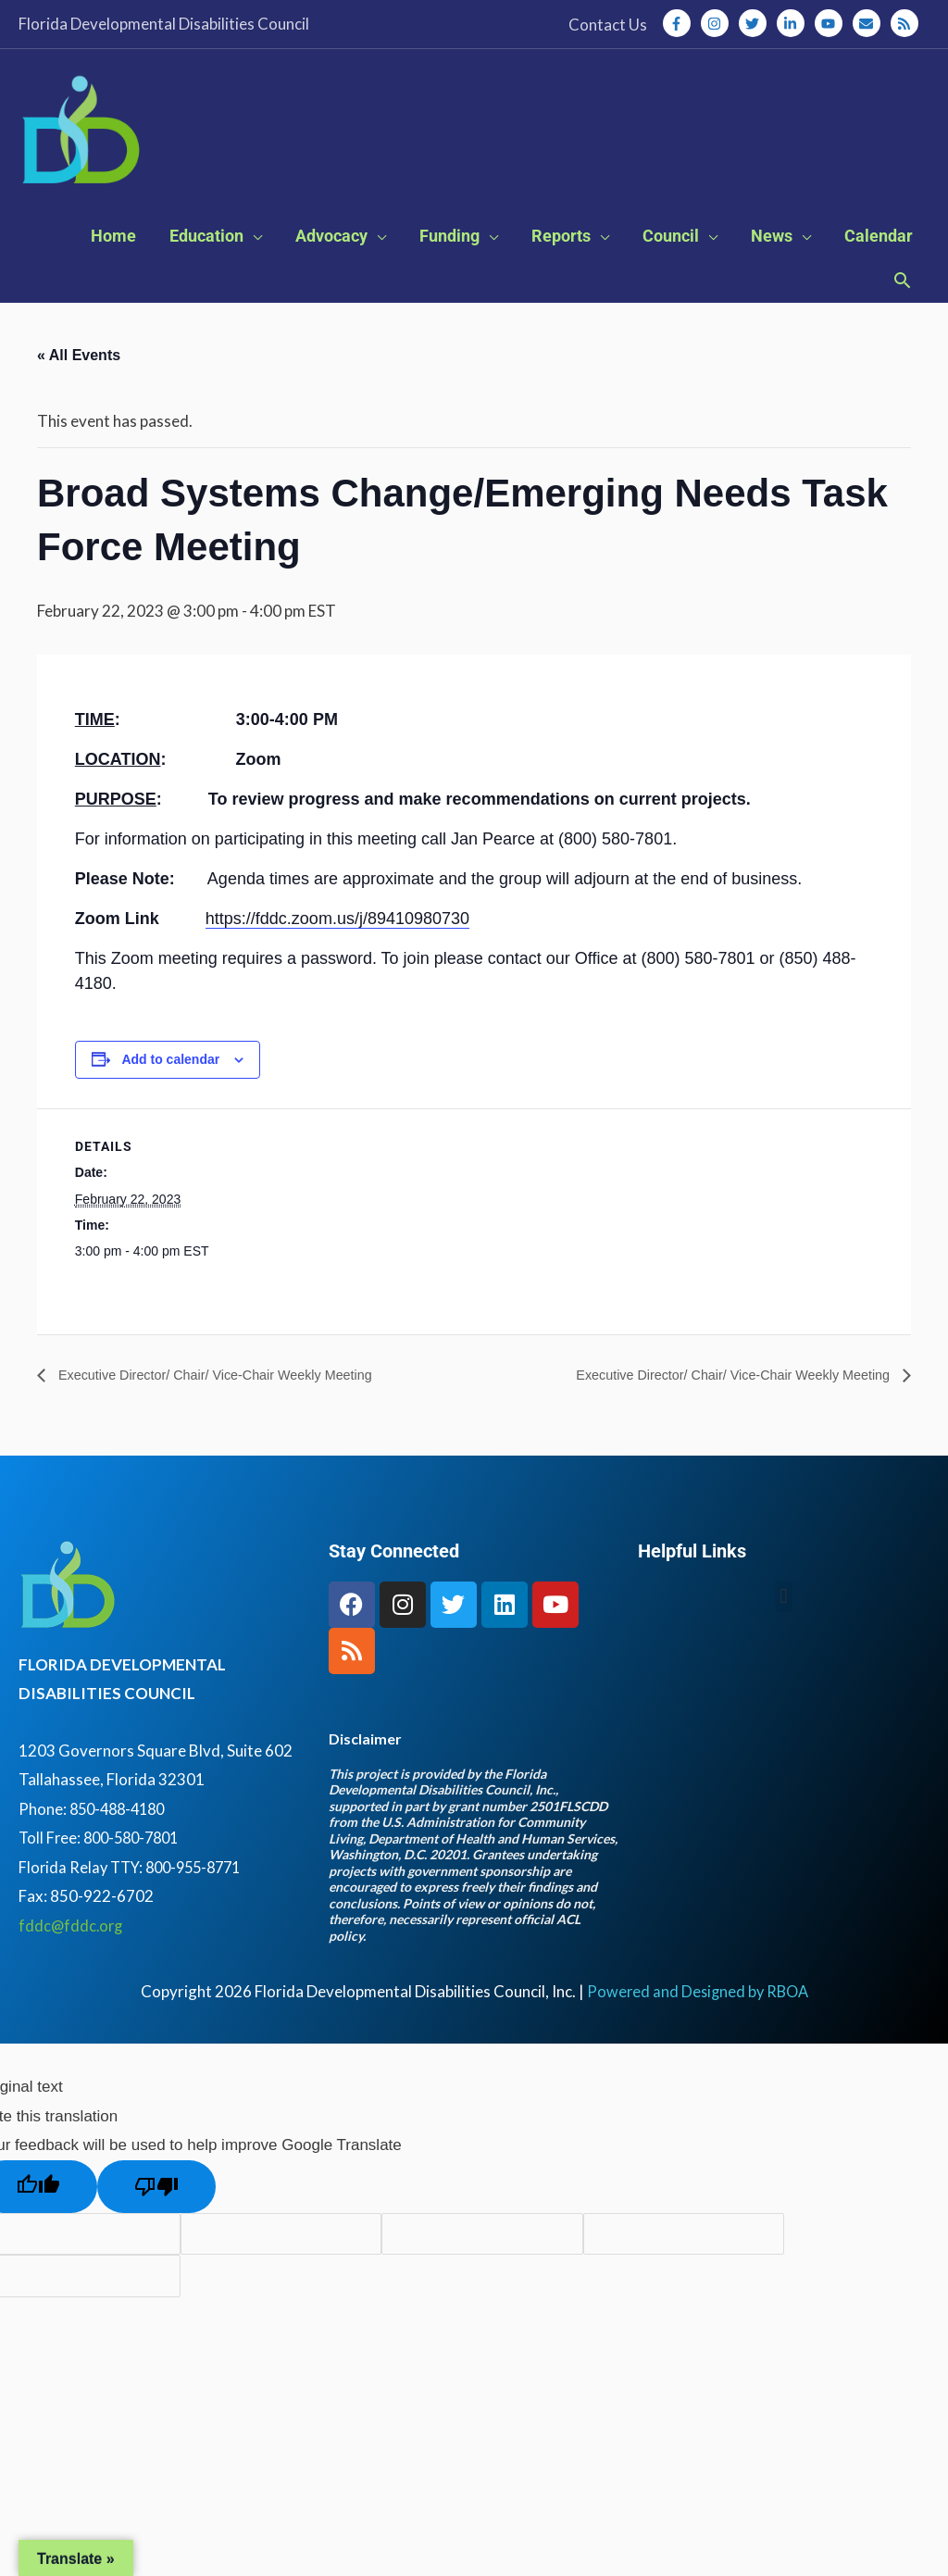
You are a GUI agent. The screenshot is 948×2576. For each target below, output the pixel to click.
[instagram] (718, 23)
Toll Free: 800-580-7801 (103, 1865)
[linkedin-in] (794, 23)
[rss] (906, 23)
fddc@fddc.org (72, 1952)
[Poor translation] (156, 2213)
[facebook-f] (680, 23)
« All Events (78, 382)
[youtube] (832, 23)
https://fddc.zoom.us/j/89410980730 (337, 945)
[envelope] (870, 23)
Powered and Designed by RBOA (697, 2019)
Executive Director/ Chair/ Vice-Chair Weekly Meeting (232, 1401)
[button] (902, 309)
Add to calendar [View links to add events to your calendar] (170, 1086)
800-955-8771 (202, 1894)
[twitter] (756, 23)
